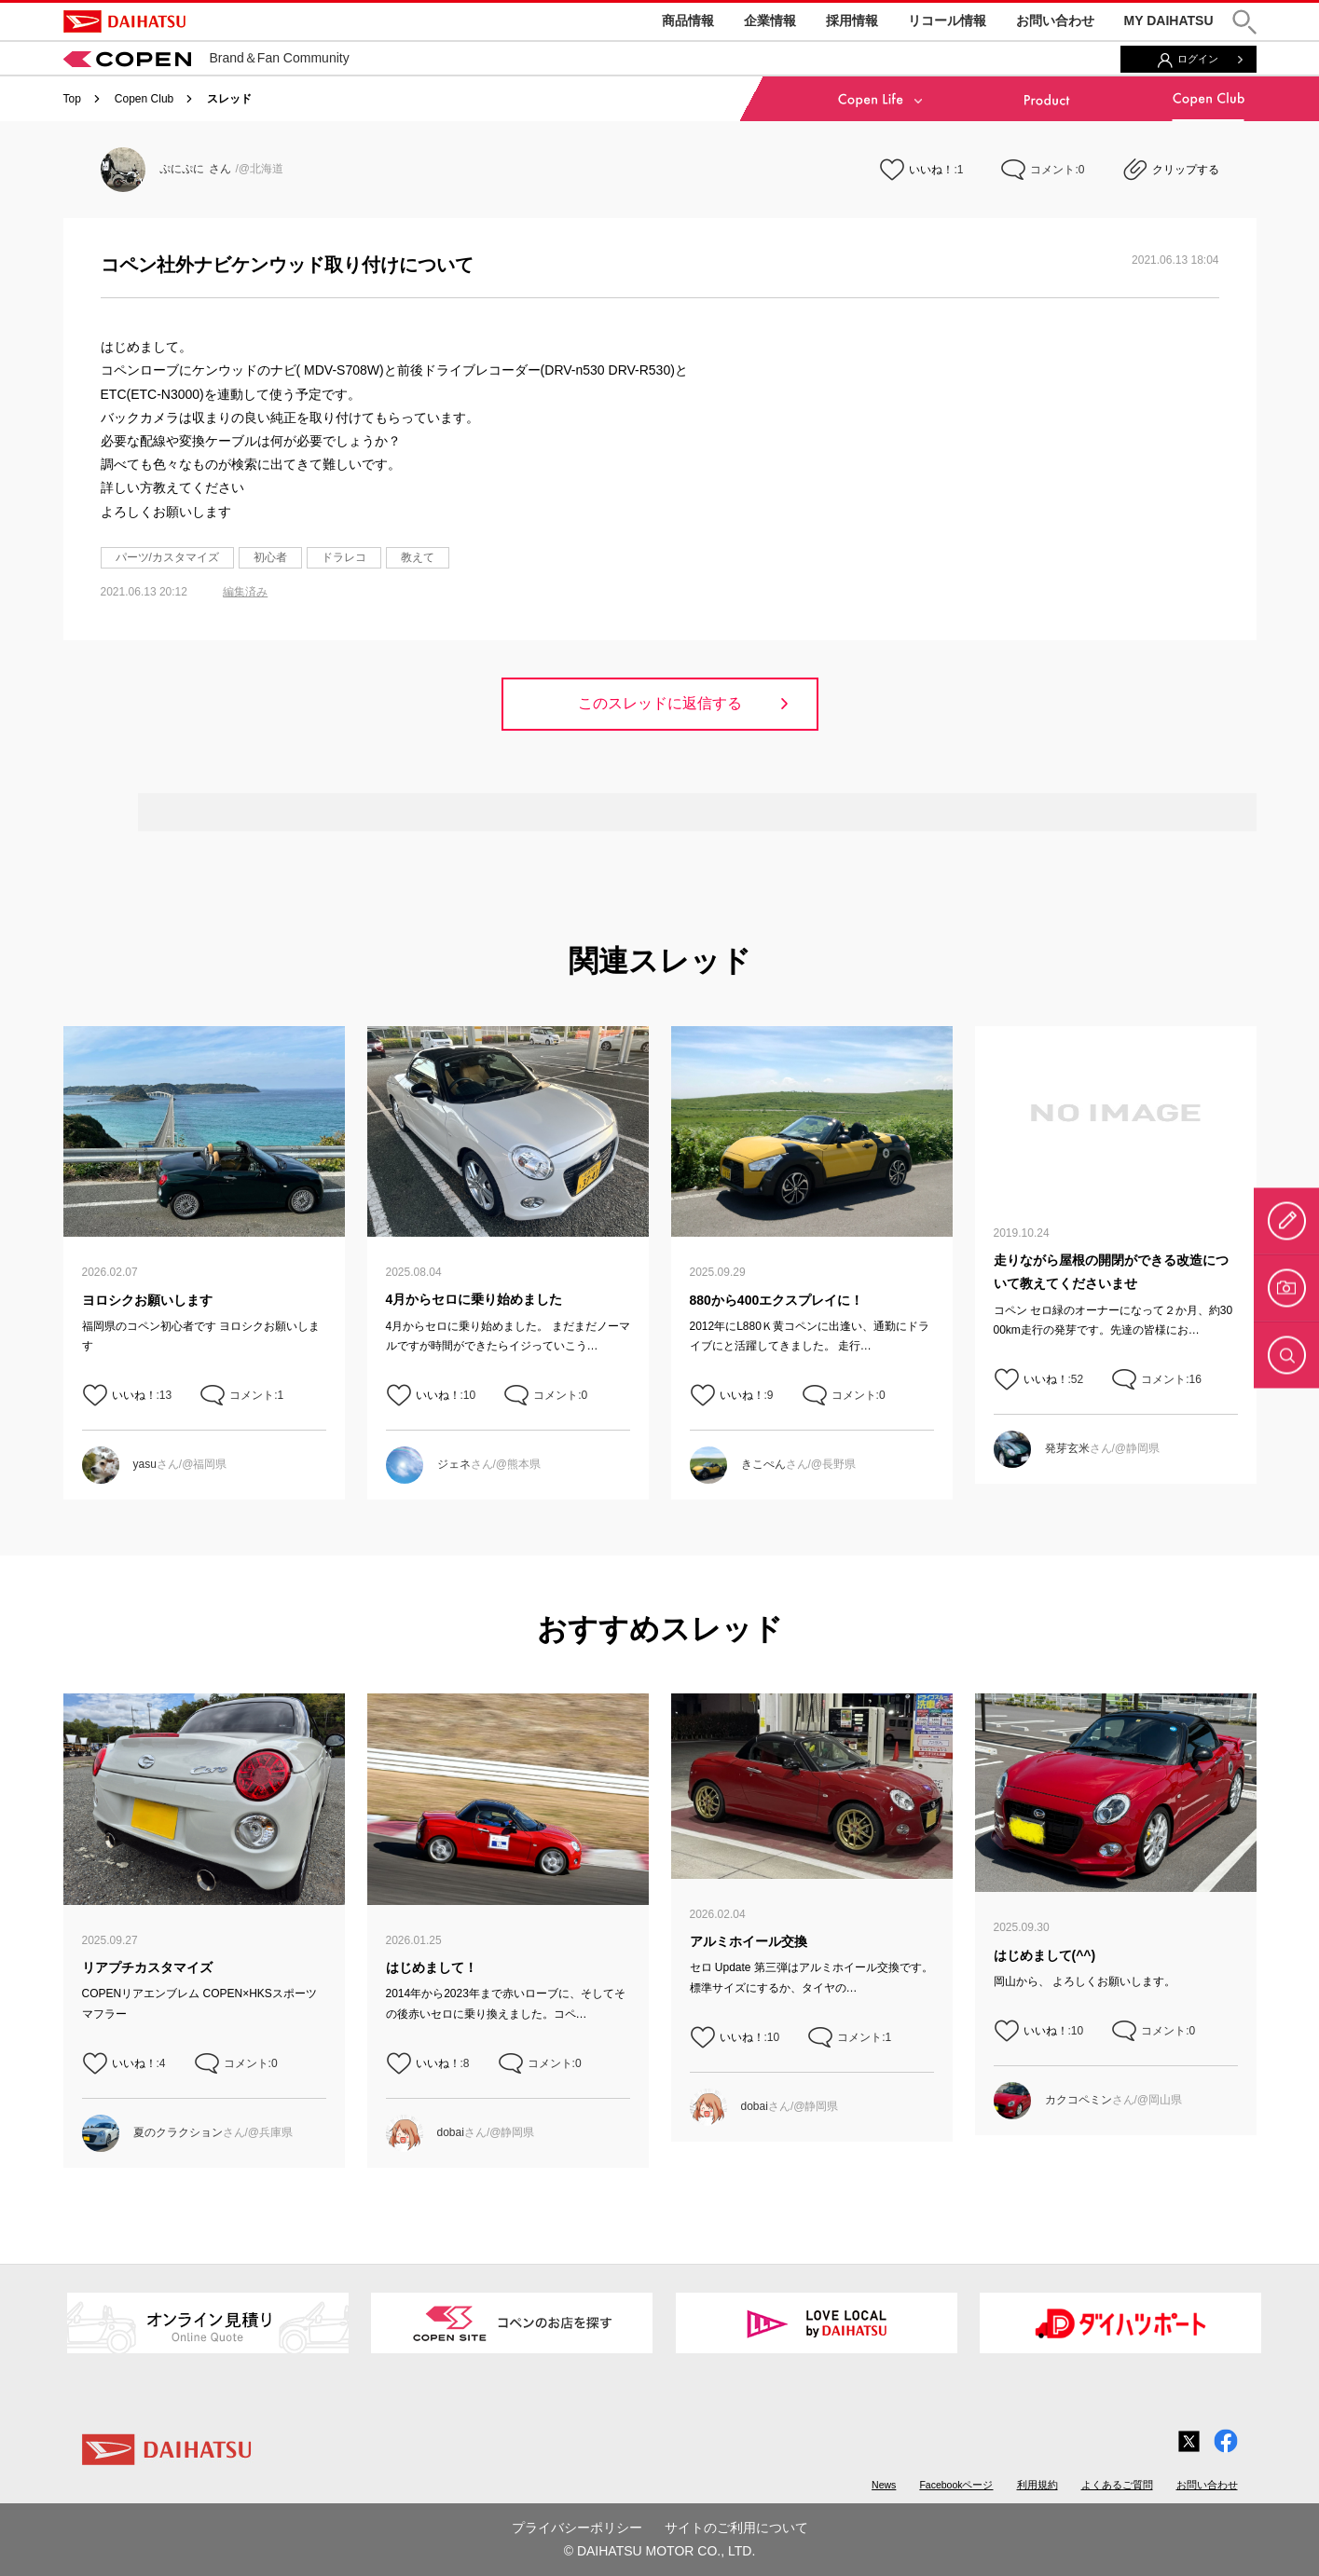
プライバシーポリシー (577, 2527)
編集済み (245, 591)
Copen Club (144, 98)
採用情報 (852, 20)
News (884, 2484)
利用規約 (1037, 2484)
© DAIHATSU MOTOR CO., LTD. (660, 2550)
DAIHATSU (124, 21)
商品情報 (688, 20)
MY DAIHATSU (1169, 20)
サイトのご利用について (736, 2527)
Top (72, 98)
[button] (1244, 21)
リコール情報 (947, 20)
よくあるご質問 (1117, 2484)
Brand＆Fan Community (206, 57)
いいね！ (931, 169)
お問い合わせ (1055, 20)
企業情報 (770, 20)
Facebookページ (956, 2484)
